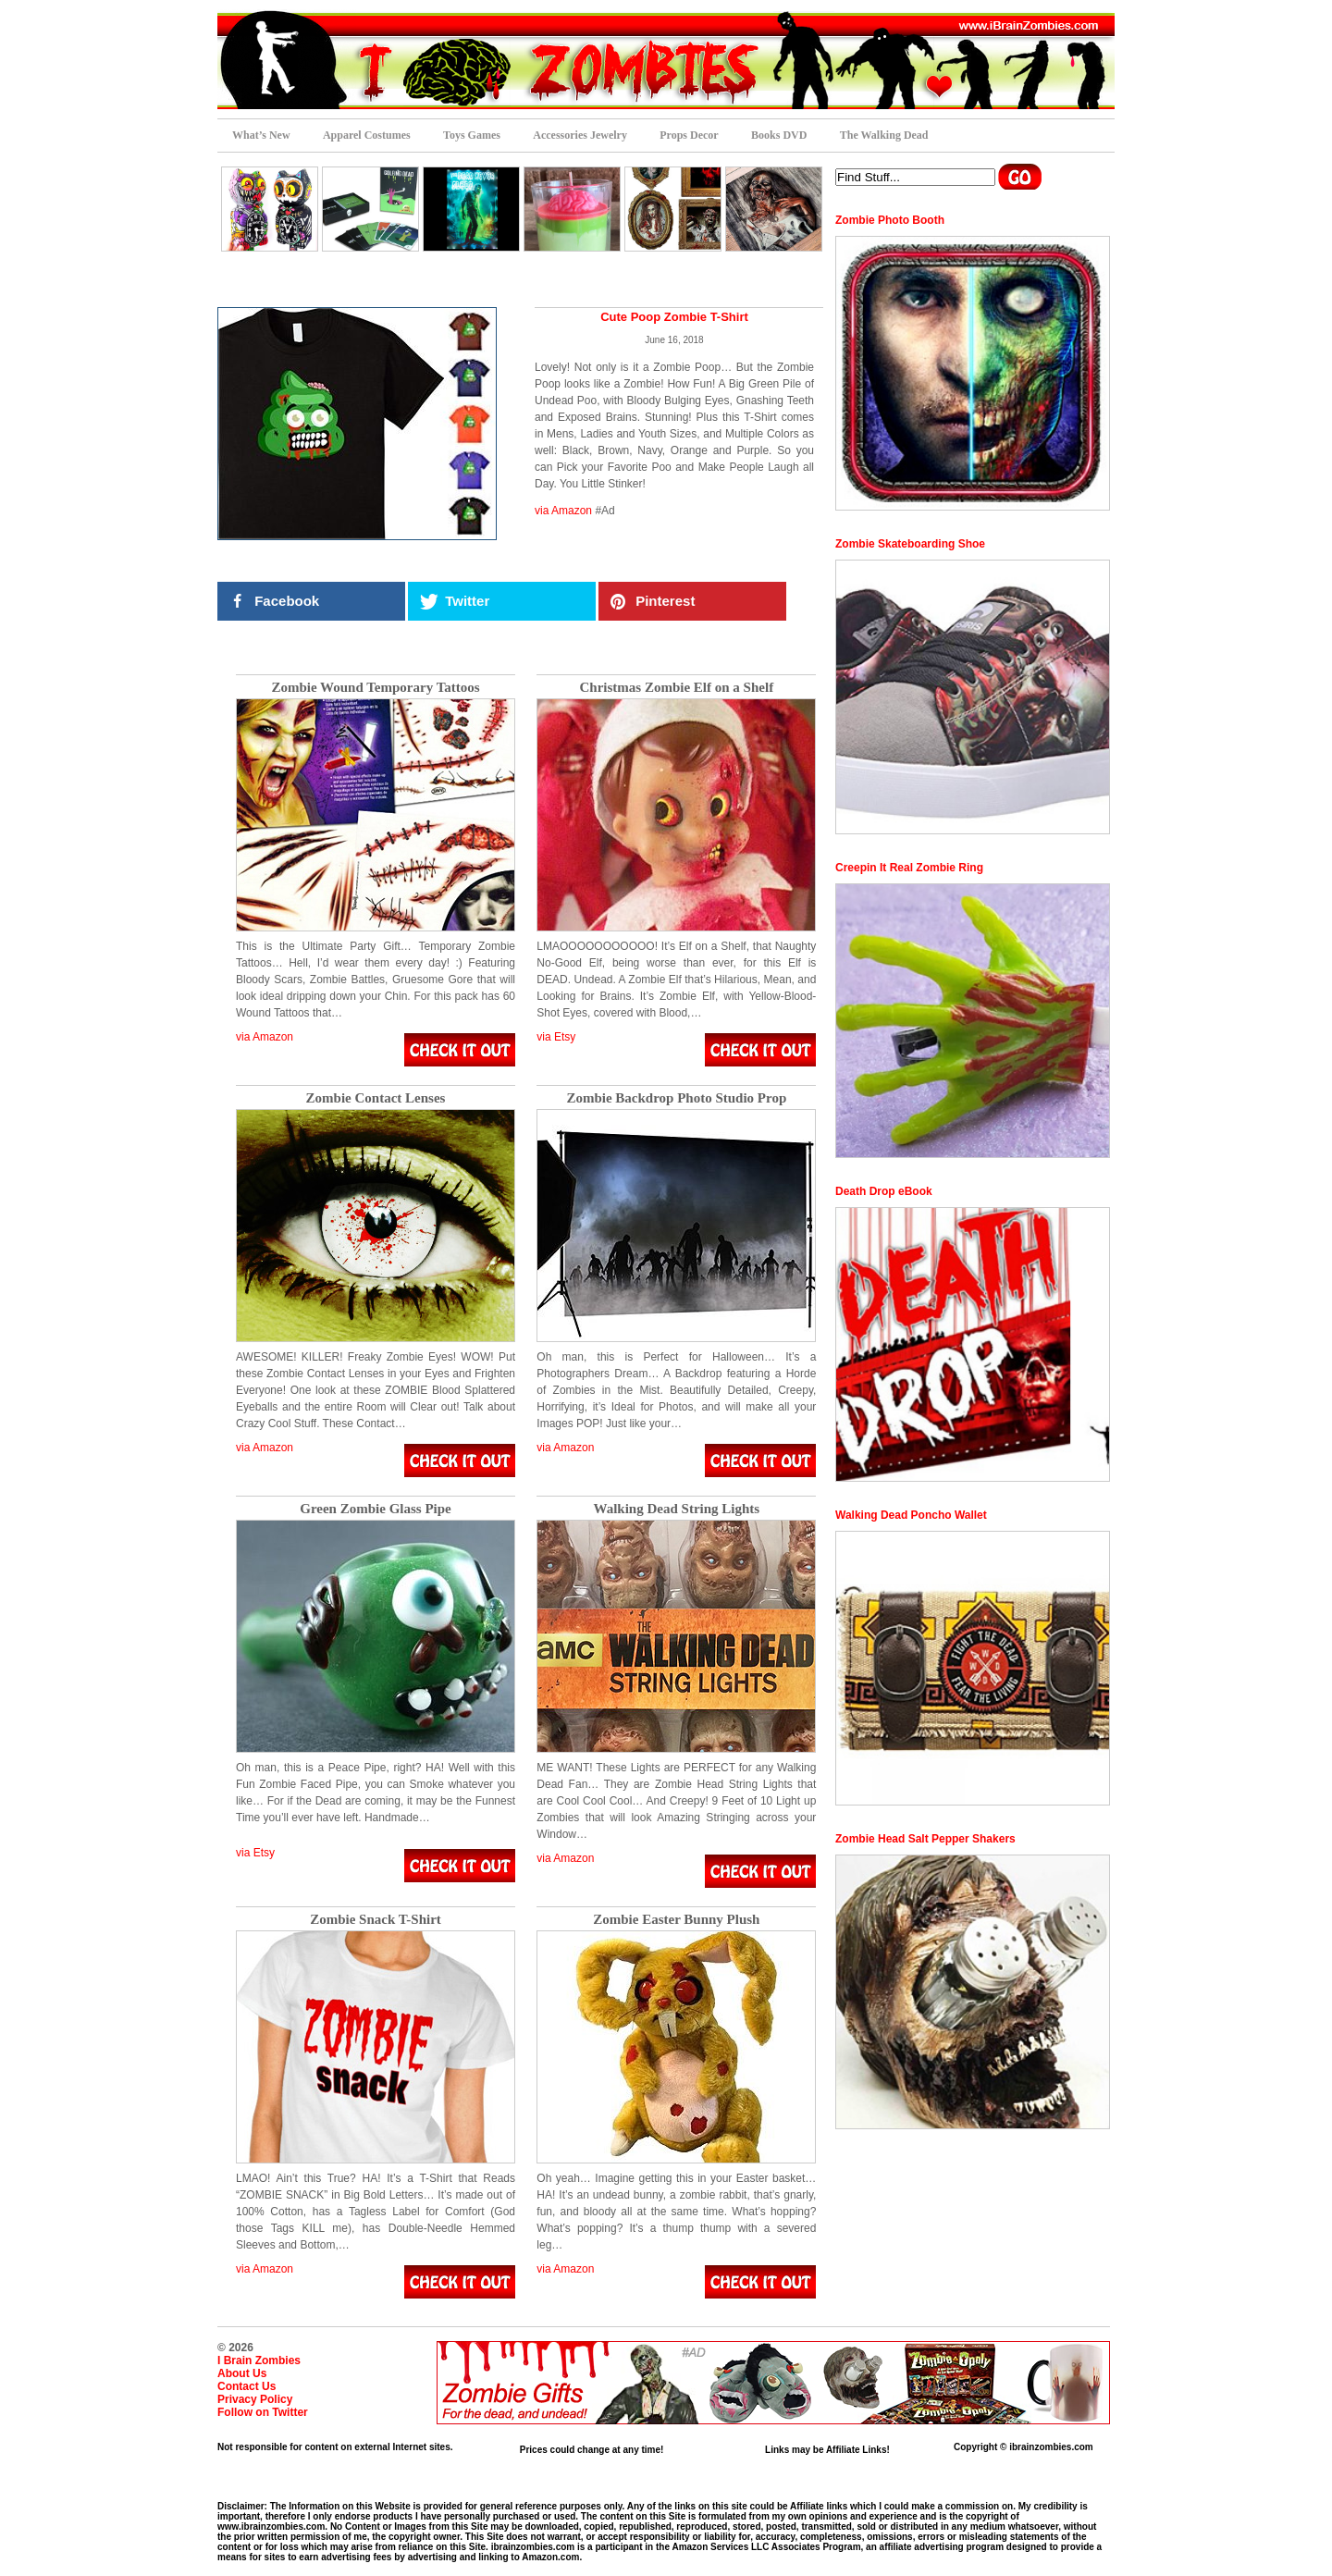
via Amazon (563, 510)
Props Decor (689, 135)
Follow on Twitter (262, 2412)
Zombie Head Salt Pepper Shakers (925, 1838)
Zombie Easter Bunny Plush (676, 1920)
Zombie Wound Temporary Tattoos (375, 688)
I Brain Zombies (259, 2360)
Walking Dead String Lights (677, 1509)
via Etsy (555, 1036)
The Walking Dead (884, 135)
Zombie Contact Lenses (376, 1098)
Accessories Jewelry (580, 135)
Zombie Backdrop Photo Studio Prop (676, 1098)
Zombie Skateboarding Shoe (910, 543)
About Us (241, 2373)
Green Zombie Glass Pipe (375, 1509)
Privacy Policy (254, 2399)
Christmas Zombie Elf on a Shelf (677, 688)
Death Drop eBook (883, 1191)
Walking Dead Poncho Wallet (911, 1515)
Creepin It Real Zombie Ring (909, 867)
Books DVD (779, 135)
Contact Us (246, 2386)
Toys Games (471, 135)
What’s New (261, 135)
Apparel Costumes (367, 135)
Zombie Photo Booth (889, 220)
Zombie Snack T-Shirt (375, 1920)
